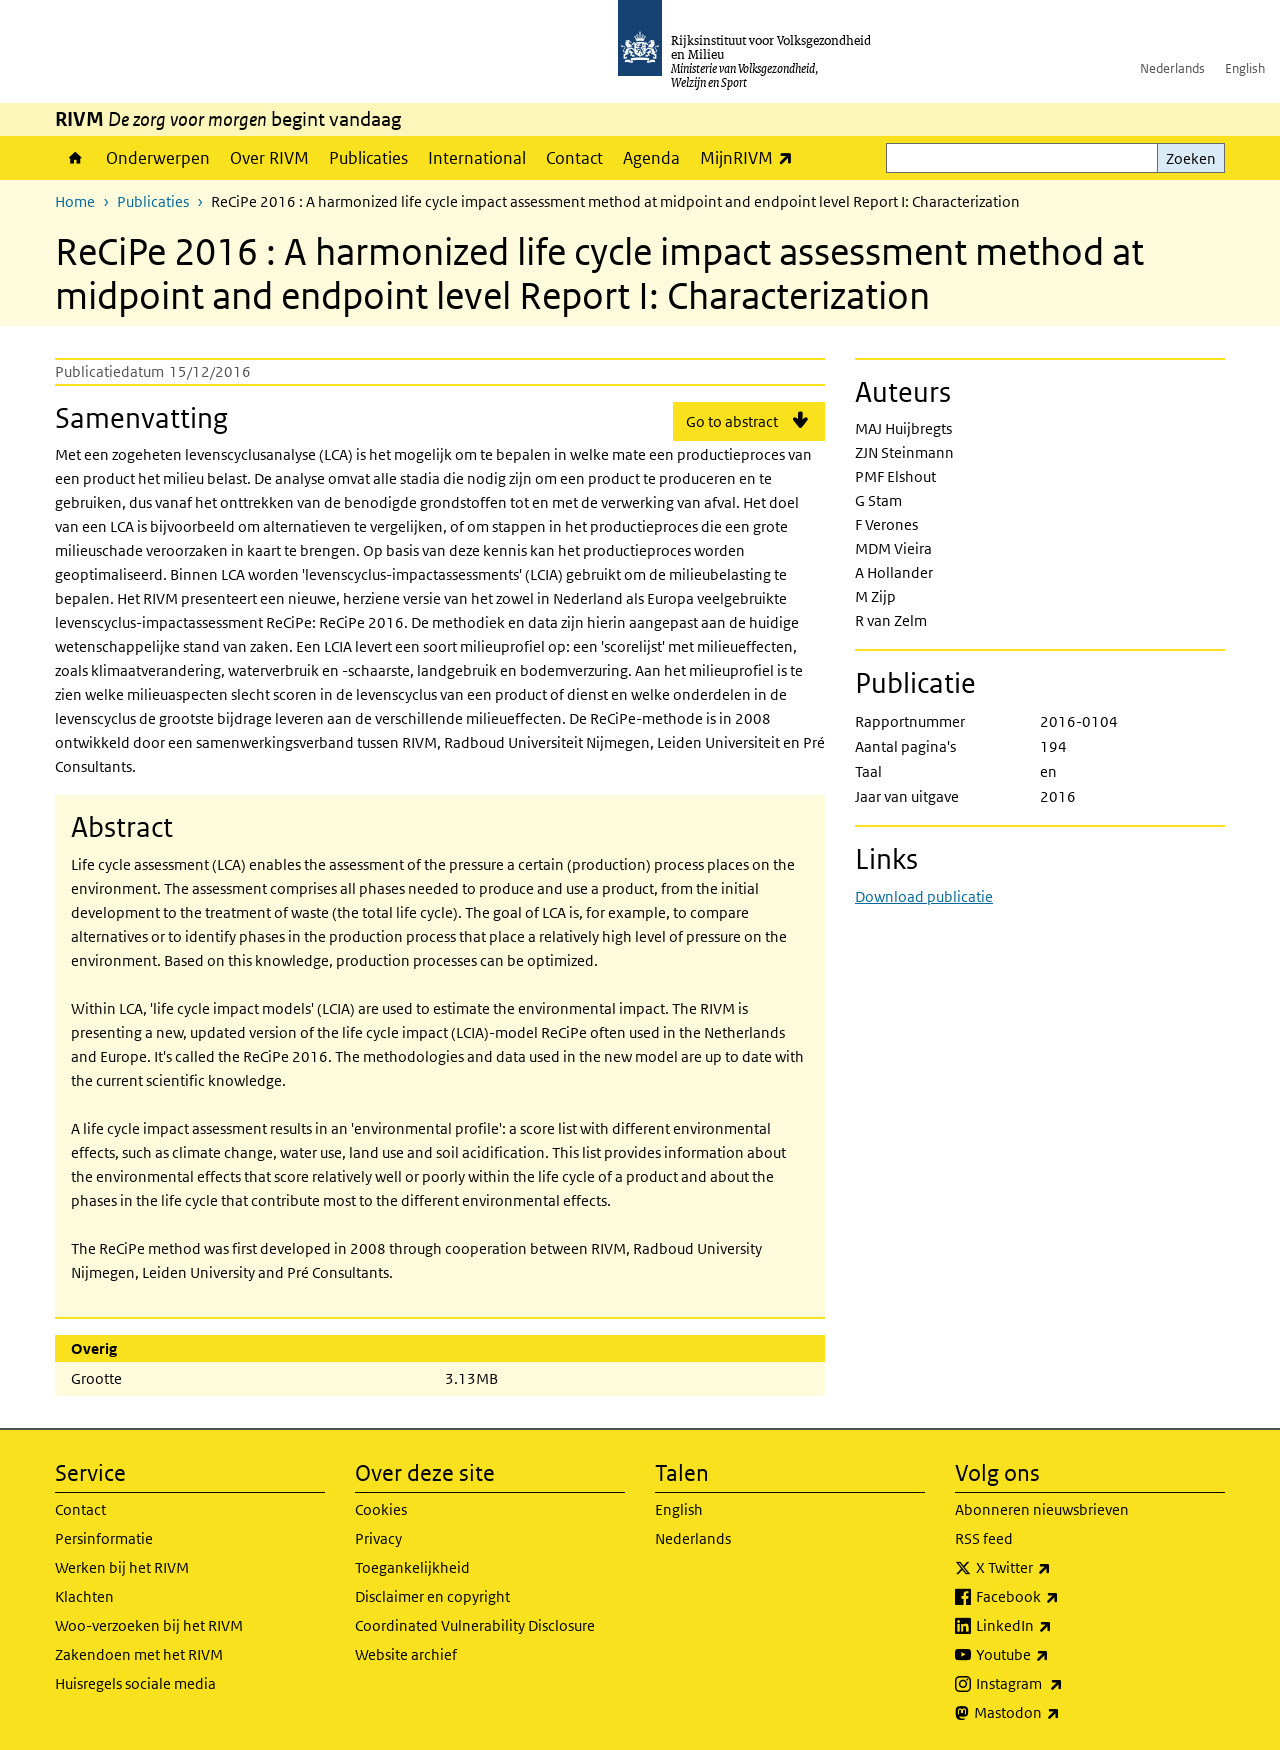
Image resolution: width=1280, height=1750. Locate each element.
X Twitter (1057, 1568)
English (1245, 68)
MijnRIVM (751, 157)
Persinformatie (104, 1538)
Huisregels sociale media (135, 1683)
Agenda (651, 158)
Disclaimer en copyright (432, 1596)
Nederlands (1172, 68)
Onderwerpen (158, 158)
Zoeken (1191, 158)
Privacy (378, 1538)
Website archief (406, 1654)
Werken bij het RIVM (122, 1567)
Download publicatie (924, 896)
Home (75, 158)
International (477, 158)
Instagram (1063, 1684)
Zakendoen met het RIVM (139, 1654)
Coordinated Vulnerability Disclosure (475, 1625)
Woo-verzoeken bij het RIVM (149, 1625)
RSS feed (984, 1538)
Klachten (84, 1596)
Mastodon (1061, 1713)
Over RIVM (269, 158)
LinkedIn (1058, 1626)
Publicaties (368, 158)
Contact (574, 158)
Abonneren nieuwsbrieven (1042, 1509)
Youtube (1056, 1655)
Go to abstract (732, 421)
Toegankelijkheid (412, 1567)
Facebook (1061, 1597)
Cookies (381, 1509)
